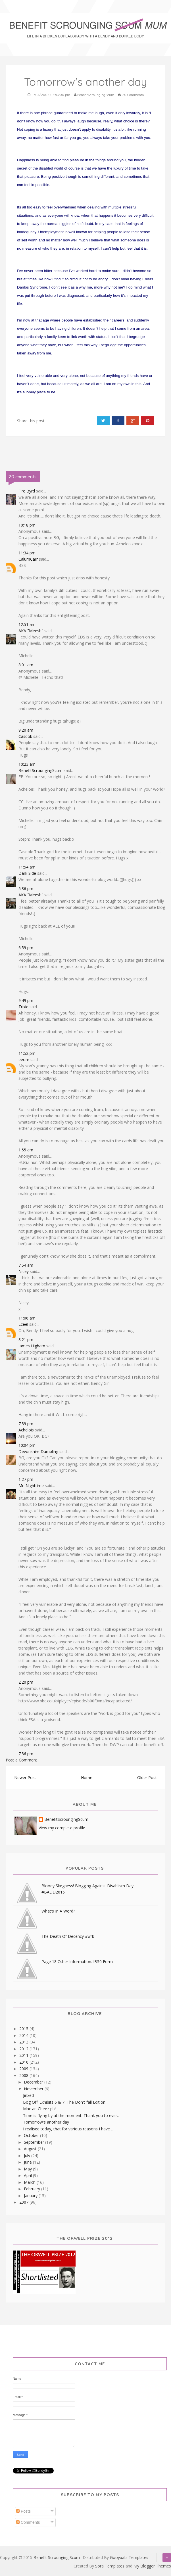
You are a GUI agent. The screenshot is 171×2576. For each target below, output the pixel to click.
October (32, 2135)
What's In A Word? (58, 1911)
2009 (24, 2068)
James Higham (31, 1345)
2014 (24, 2035)
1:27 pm (25, 1479)
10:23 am (27, 764)
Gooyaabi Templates (129, 2557)
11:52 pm (27, 1053)
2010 (24, 2062)
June (28, 2162)
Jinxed (28, 2095)
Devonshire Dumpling (38, 1451)
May (28, 2169)
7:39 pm (25, 1423)
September (34, 2142)
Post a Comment (21, 1760)
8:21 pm (25, 1339)
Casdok (25, 736)
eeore (23, 1059)
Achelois (26, 1430)
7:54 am (25, 1265)
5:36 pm (25, 888)
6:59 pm (25, 947)
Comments (28, 2522)
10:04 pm (27, 1445)
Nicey (23, 1271)
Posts (23, 2511)
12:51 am (27, 624)
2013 (24, 2042)
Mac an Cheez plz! (39, 2108)
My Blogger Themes (152, 2566)
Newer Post (25, 1777)
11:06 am (27, 1318)
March (30, 2182)
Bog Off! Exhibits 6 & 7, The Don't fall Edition (64, 2102)
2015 (24, 2028)
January (31, 2195)
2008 (24, 2075)
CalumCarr (28, 559)
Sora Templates (109, 2566)
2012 (24, 2048)
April (28, 2175)
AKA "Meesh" (30, 630)
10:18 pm (27, 525)
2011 (24, 2055)
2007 (24, 2202)
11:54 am (27, 867)
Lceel (23, 1324)
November (34, 2088)
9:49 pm (25, 1000)
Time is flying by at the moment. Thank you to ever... (71, 2115)
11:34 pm (27, 553)
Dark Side (27, 873)
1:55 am (25, 1150)
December (34, 2082)
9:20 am (25, 730)
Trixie (23, 1006)
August (31, 2148)
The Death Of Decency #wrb (67, 1936)
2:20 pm (25, 1682)
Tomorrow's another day (46, 2122)
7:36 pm (25, 1753)
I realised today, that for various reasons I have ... (68, 2129)
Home (86, 1777)
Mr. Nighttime (31, 1485)
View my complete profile (62, 1827)
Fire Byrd (26, 491)
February (32, 2188)
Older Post (147, 1777)
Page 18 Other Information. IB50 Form (77, 1961)
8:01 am (25, 664)
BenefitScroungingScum (40, 770)
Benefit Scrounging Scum (57, 2557)
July (27, 2155)
